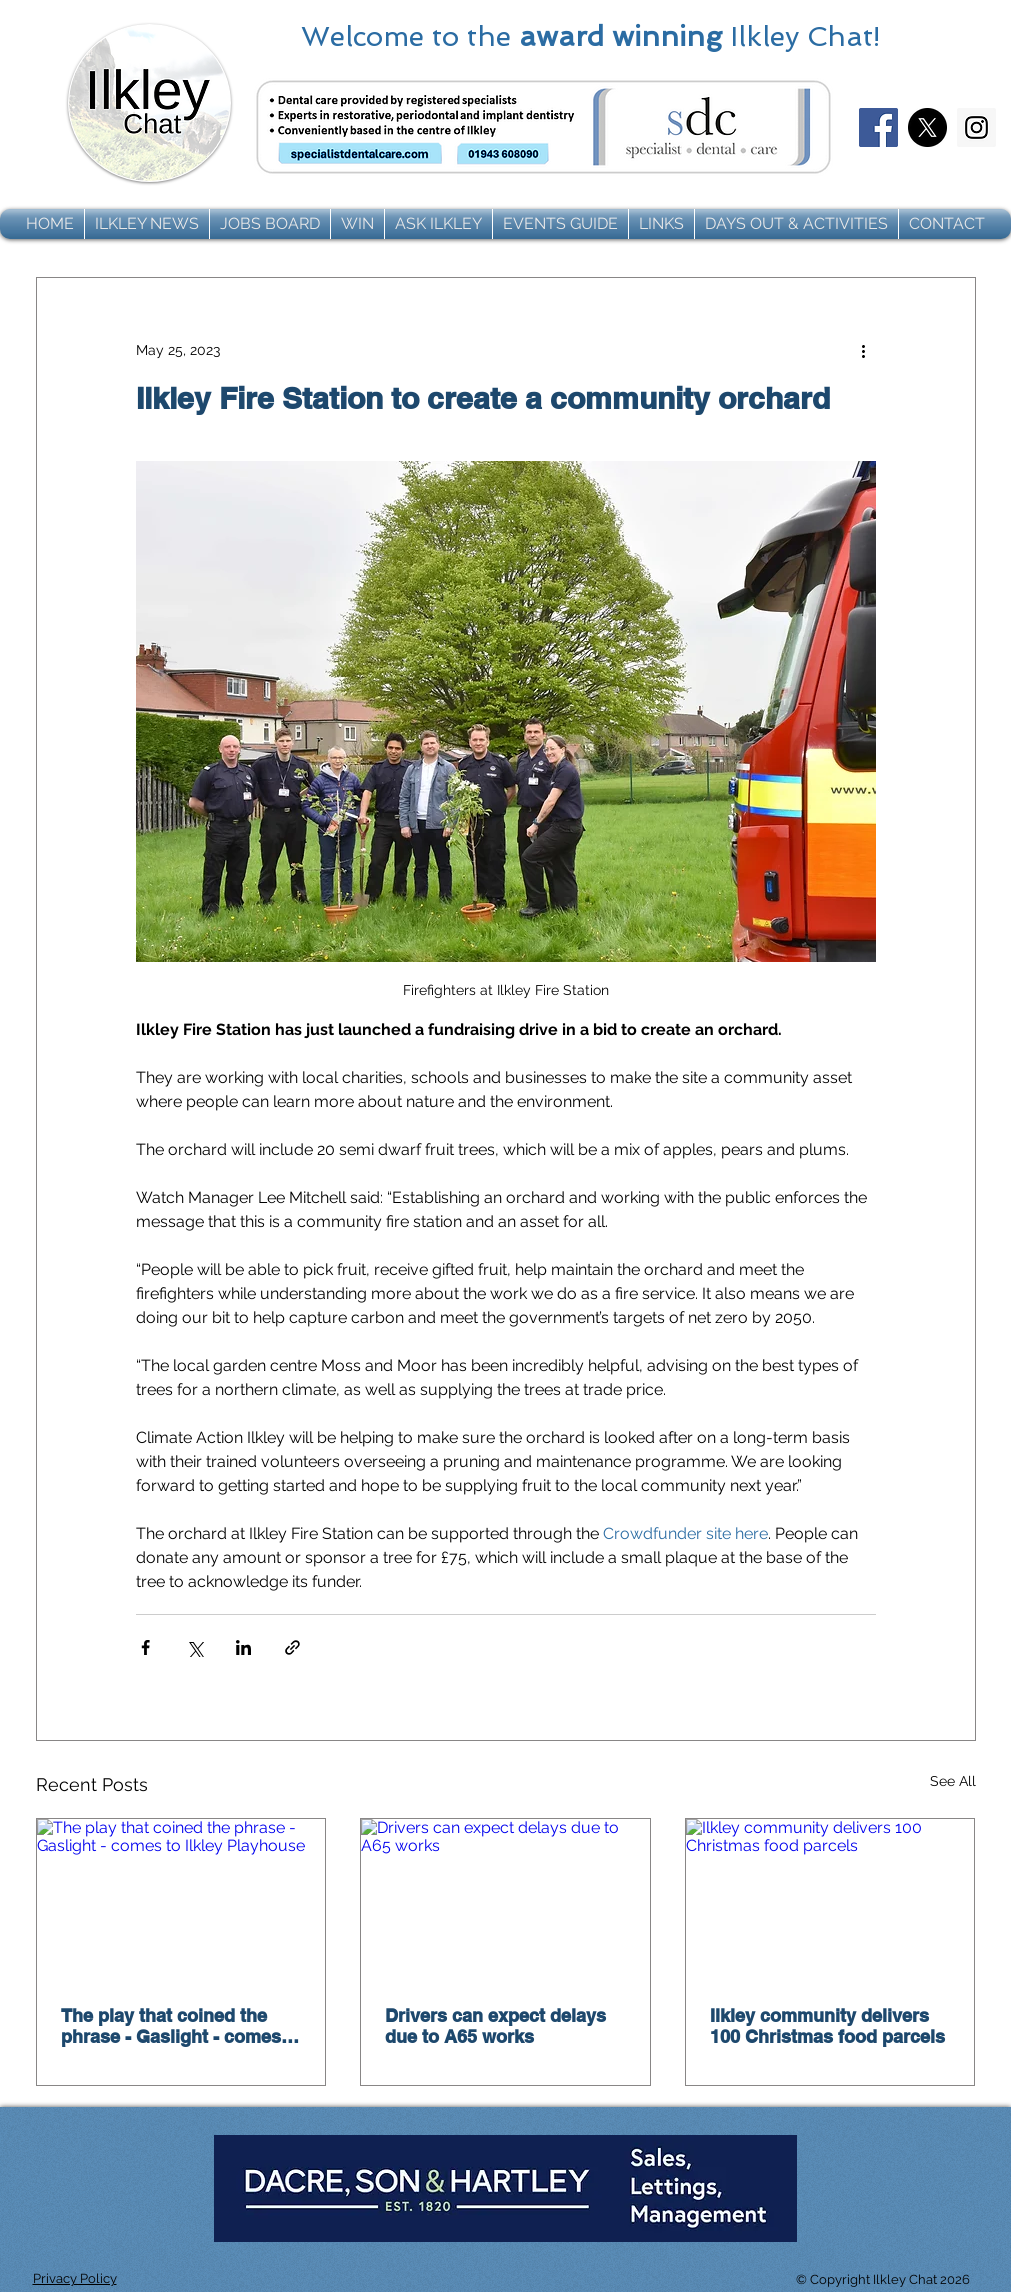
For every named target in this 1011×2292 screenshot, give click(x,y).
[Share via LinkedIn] (243, 1647)
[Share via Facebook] (145, 1647)
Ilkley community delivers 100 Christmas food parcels (827, 2026)
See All (953, 1781)
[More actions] (864, 350)
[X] (927, 127)
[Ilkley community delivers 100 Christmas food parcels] (830, 1900)
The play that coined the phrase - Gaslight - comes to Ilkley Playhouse (171, 2026)
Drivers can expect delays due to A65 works (495, 2026)
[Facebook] (878, 127)
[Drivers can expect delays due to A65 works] (505, 1900)
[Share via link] (292, 1647)
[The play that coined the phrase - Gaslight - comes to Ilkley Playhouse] (181, 1900)
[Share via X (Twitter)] (194, 1647)
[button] (147, 224)
